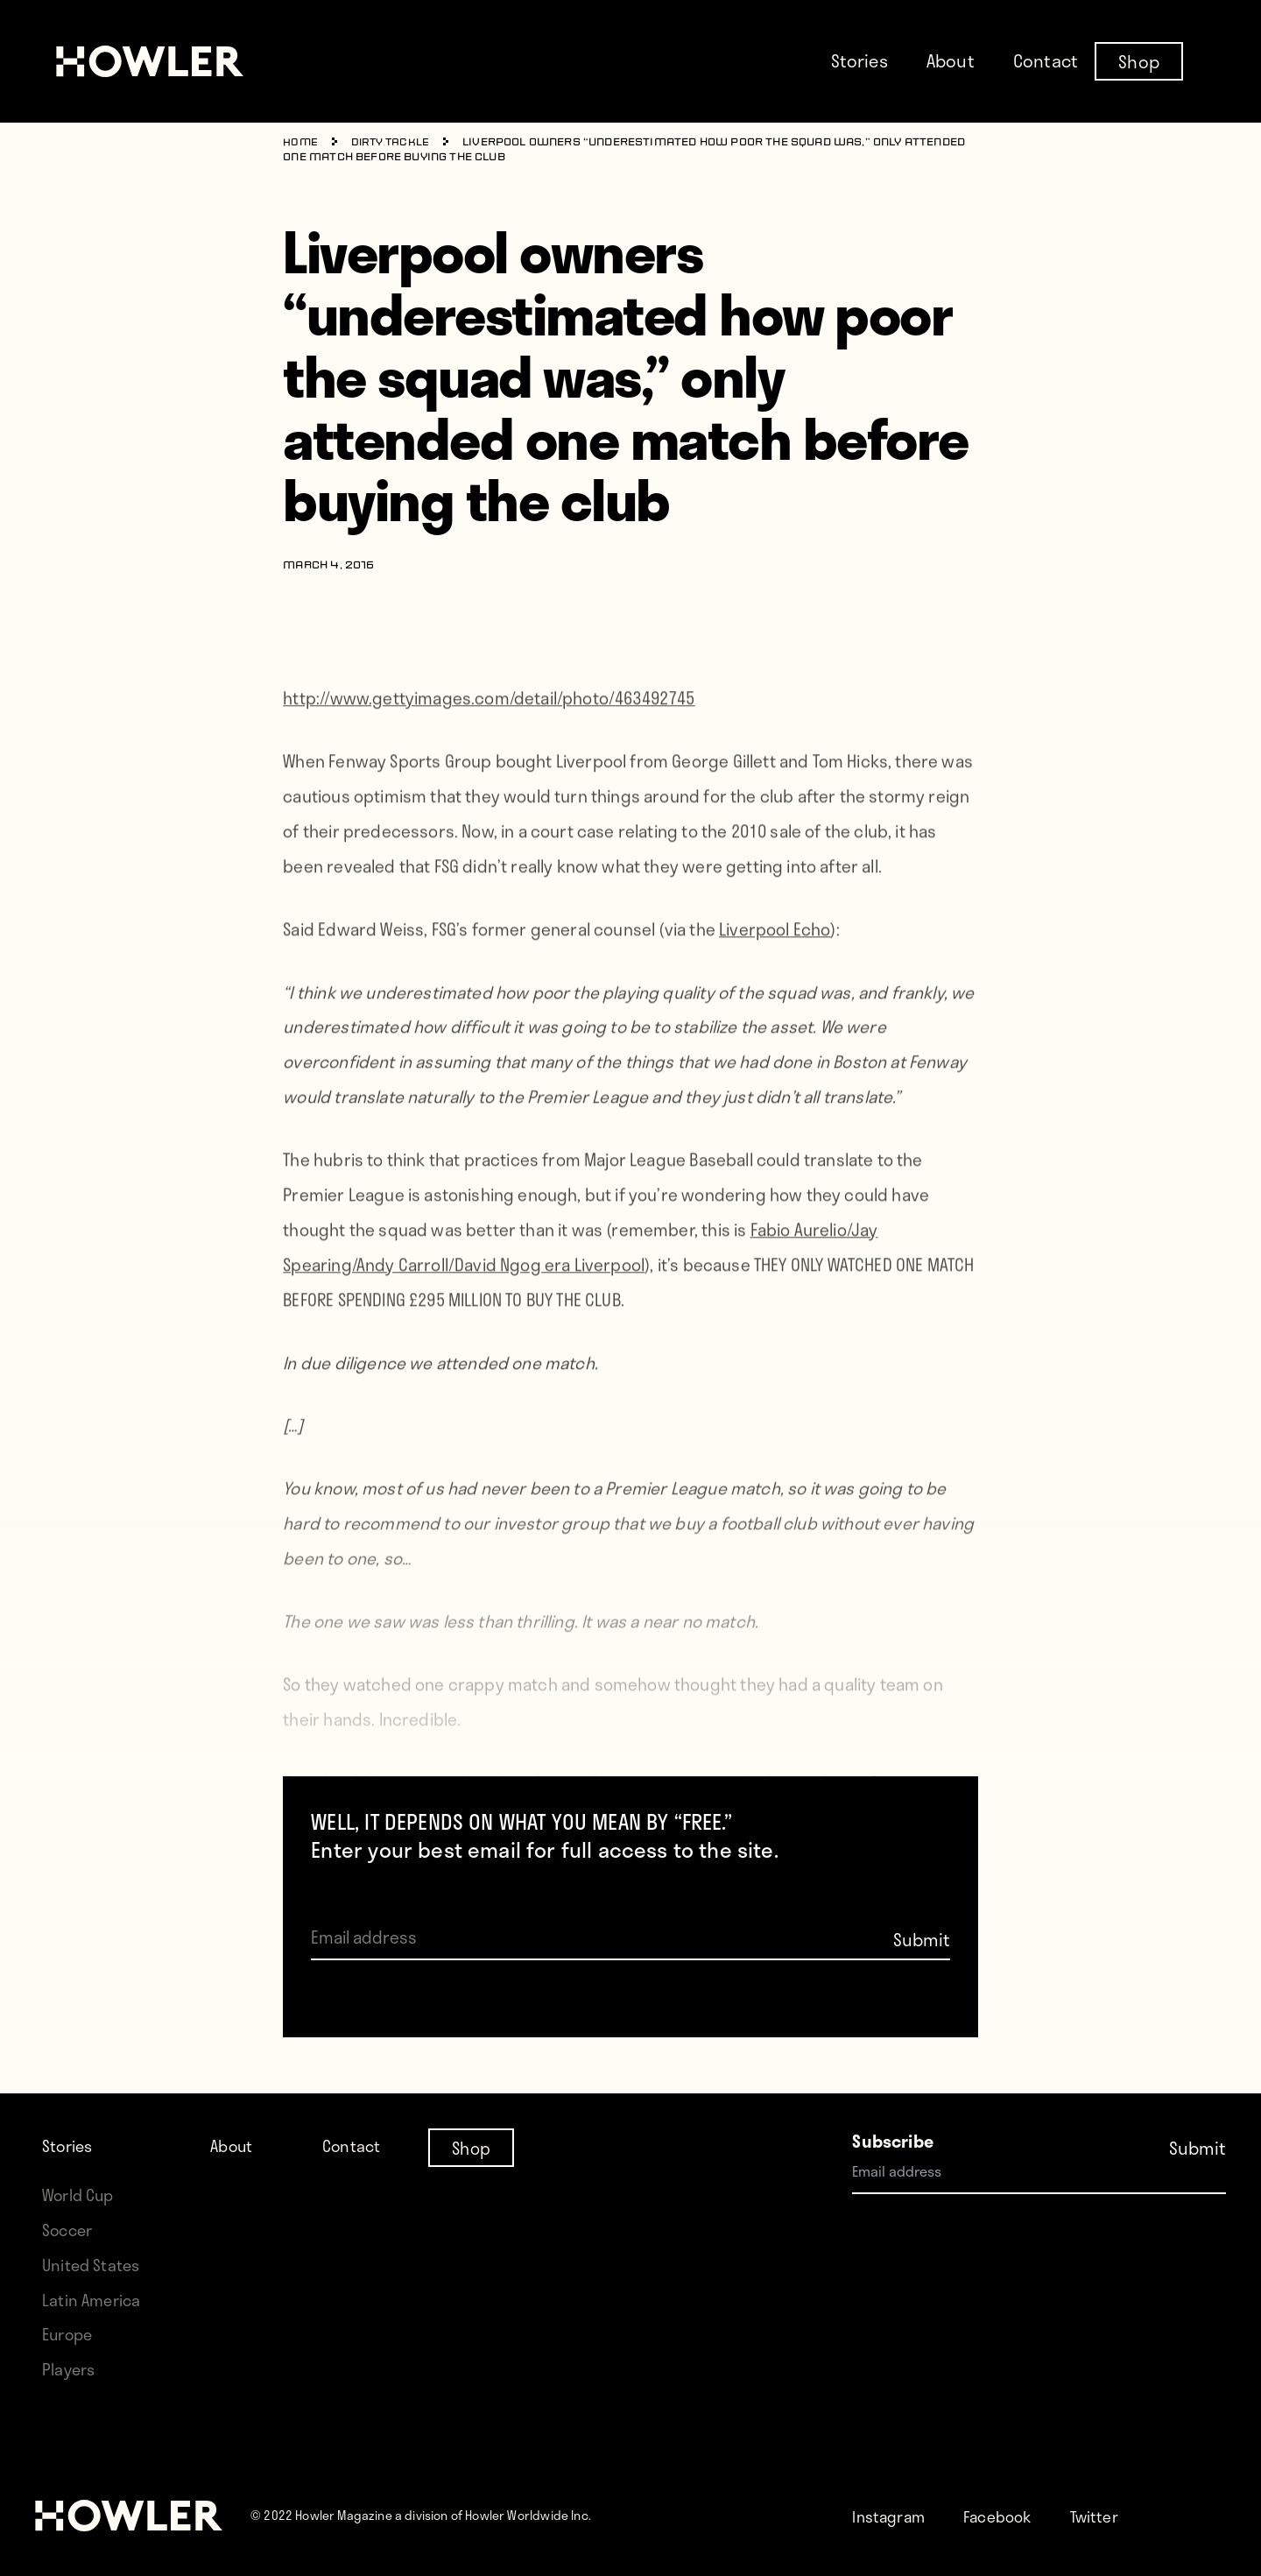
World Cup (81, 2194)
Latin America (93, 2299)
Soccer (69, 2229)
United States (93, 2264)
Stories (859, 60)
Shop (1138, 60)
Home (301, 143)
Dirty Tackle (392, 143)
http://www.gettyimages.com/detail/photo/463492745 (488, 722)
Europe (69, 2334)
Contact (1045, 60)
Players (70, 2369)
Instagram (892, 2516)
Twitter (1110, 2516)
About (950, 60)
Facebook (1007, 2516)
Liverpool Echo (774, 952)
